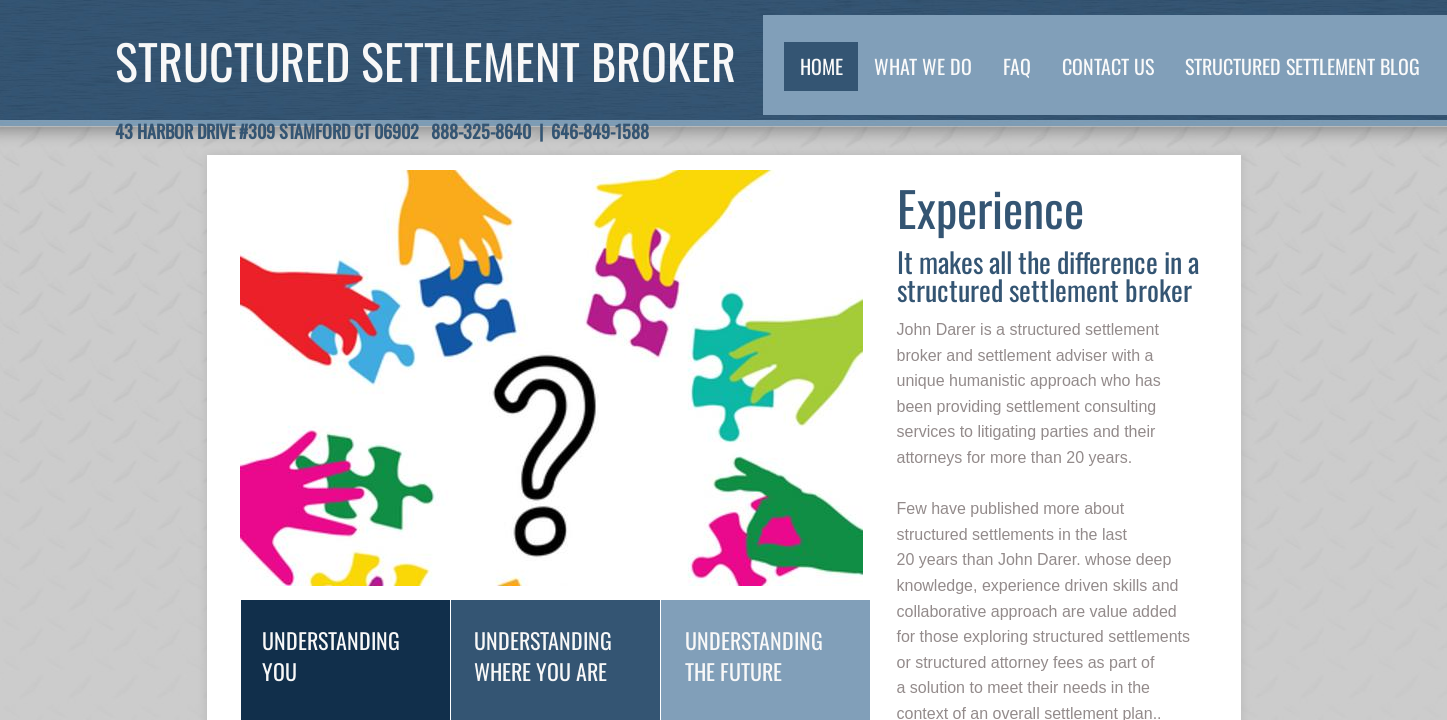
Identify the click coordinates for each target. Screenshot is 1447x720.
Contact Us (1108, 66)
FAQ (1017, 66)
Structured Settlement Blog (1302, 66)
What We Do (923, 66)
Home (821, 66)
